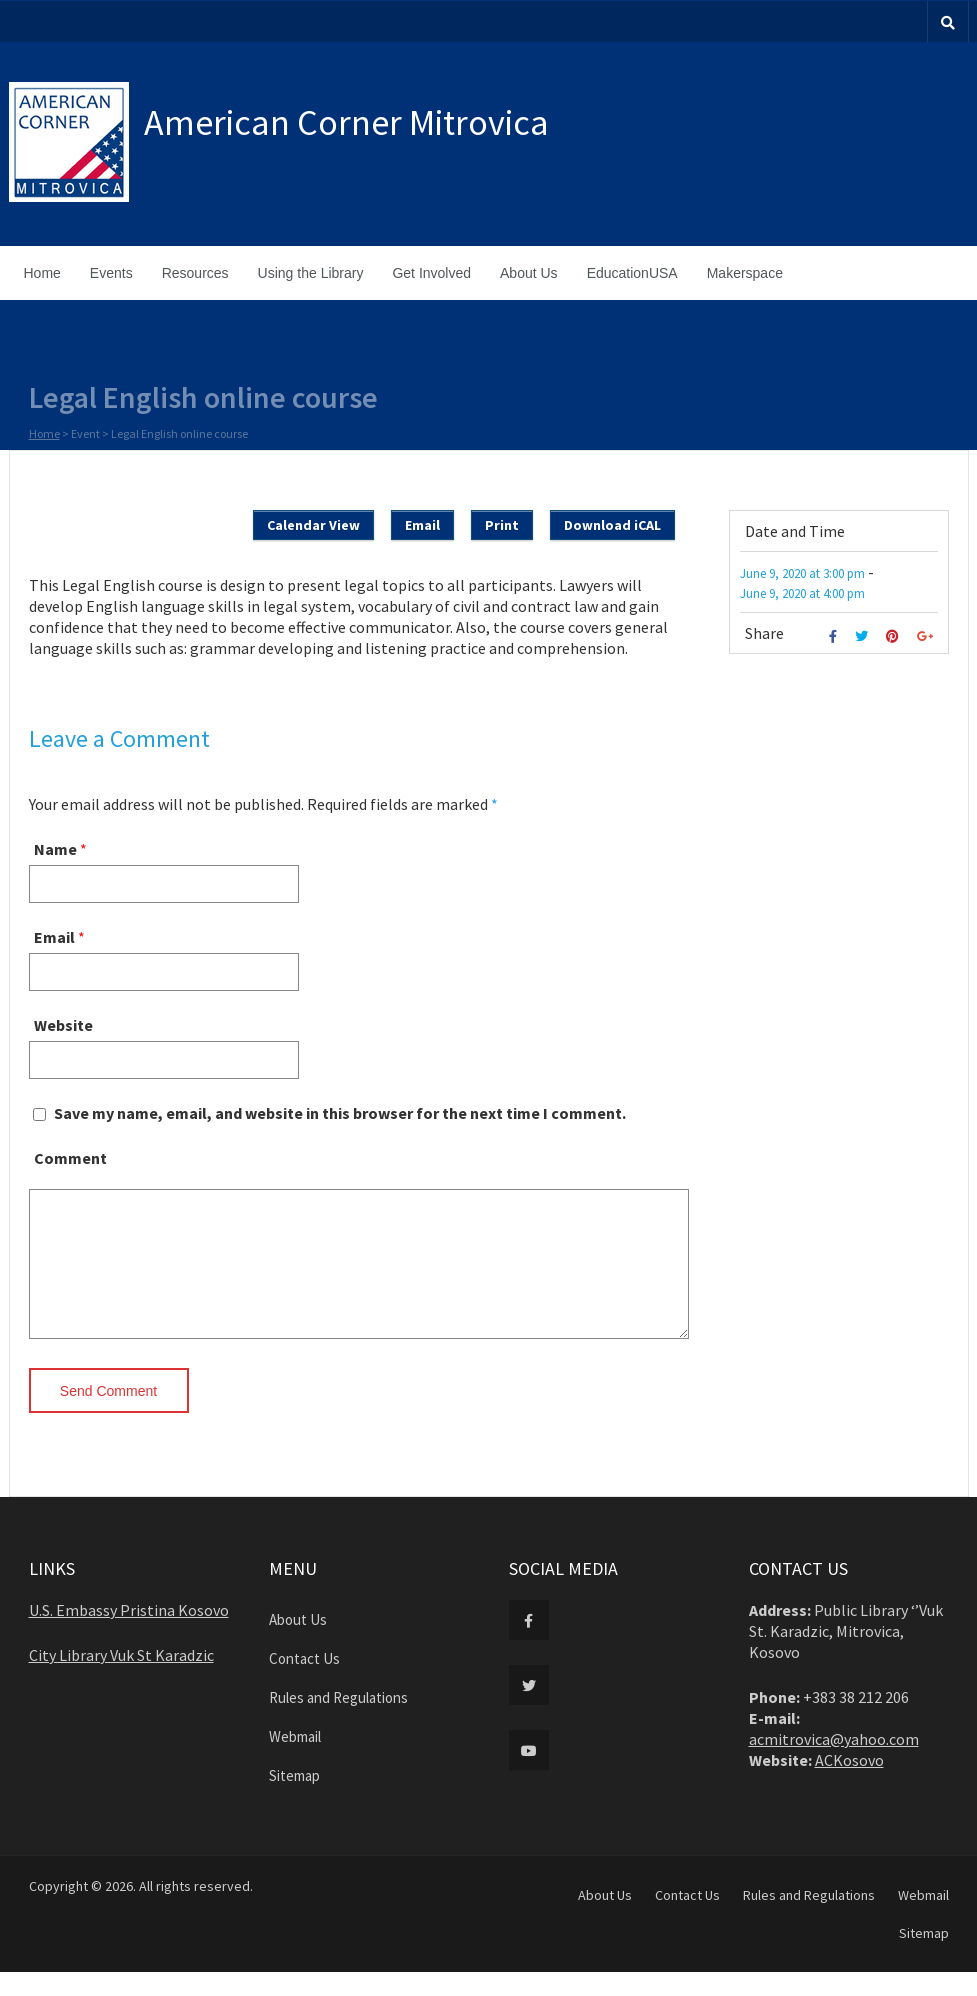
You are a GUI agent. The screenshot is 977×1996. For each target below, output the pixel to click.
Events (111, 273)
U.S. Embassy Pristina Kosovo (129, 1634)
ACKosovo (849, 1784)
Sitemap (294, 1799)
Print (502, 525)
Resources (195, 273)
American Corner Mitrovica (346, 122)
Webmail (295, 1760)
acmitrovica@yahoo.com (834, 1763)
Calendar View (313, 525)
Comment (70, 1158)
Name (55, 849)
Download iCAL (612, 525)
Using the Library (311, 273)
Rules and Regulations (338, 1721)
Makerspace (745, 273)
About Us (529, 273)
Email (422, 525)
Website (63, 1025)
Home (42, 273)
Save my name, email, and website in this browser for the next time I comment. (340, 1113)
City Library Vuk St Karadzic (121, 1679)
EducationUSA (632, 273)
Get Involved (431, 273)
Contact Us (304, 1682)
